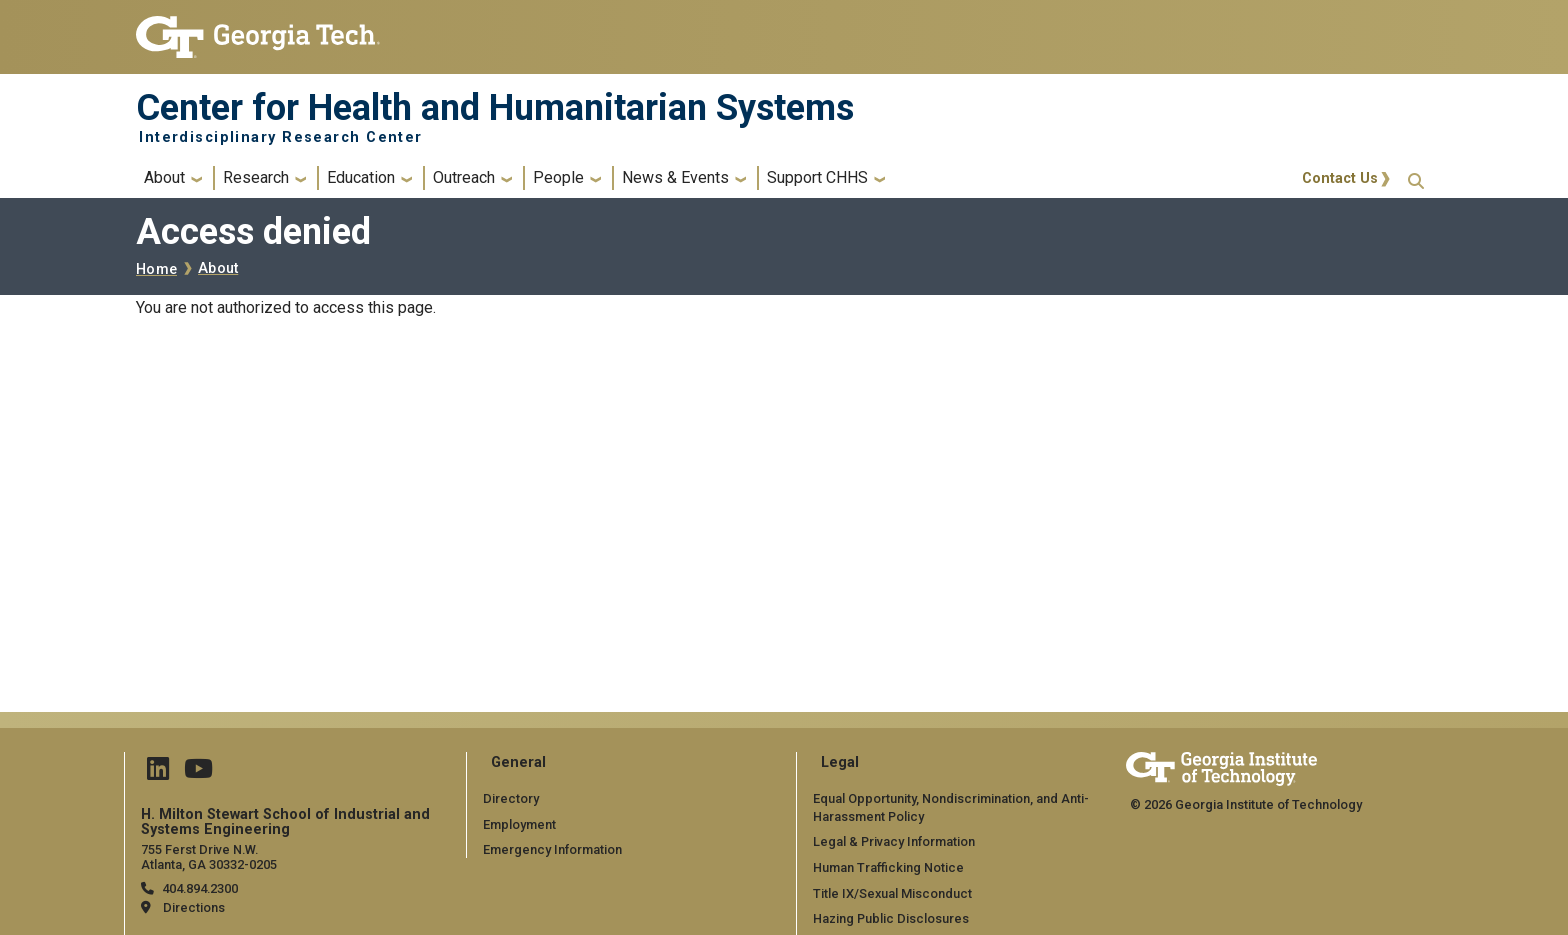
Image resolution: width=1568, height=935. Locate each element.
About (164, 177)
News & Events (675, 177)
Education (361, 177)
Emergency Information (552, 849)
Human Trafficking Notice (888, 867)
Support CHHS (817, 177)
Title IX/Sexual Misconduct (892, 893)
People (558, 177)
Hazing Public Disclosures (891, 918)
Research (256, 177)
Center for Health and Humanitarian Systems (495, 108)
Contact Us (1340, 178)
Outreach (464, 177)
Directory (511, 798)
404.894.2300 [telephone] (200, 888)
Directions (194, 907)
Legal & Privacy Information (894, 841)
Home (156, 269)
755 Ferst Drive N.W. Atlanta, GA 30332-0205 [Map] (209, 857)
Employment (519, 824)
